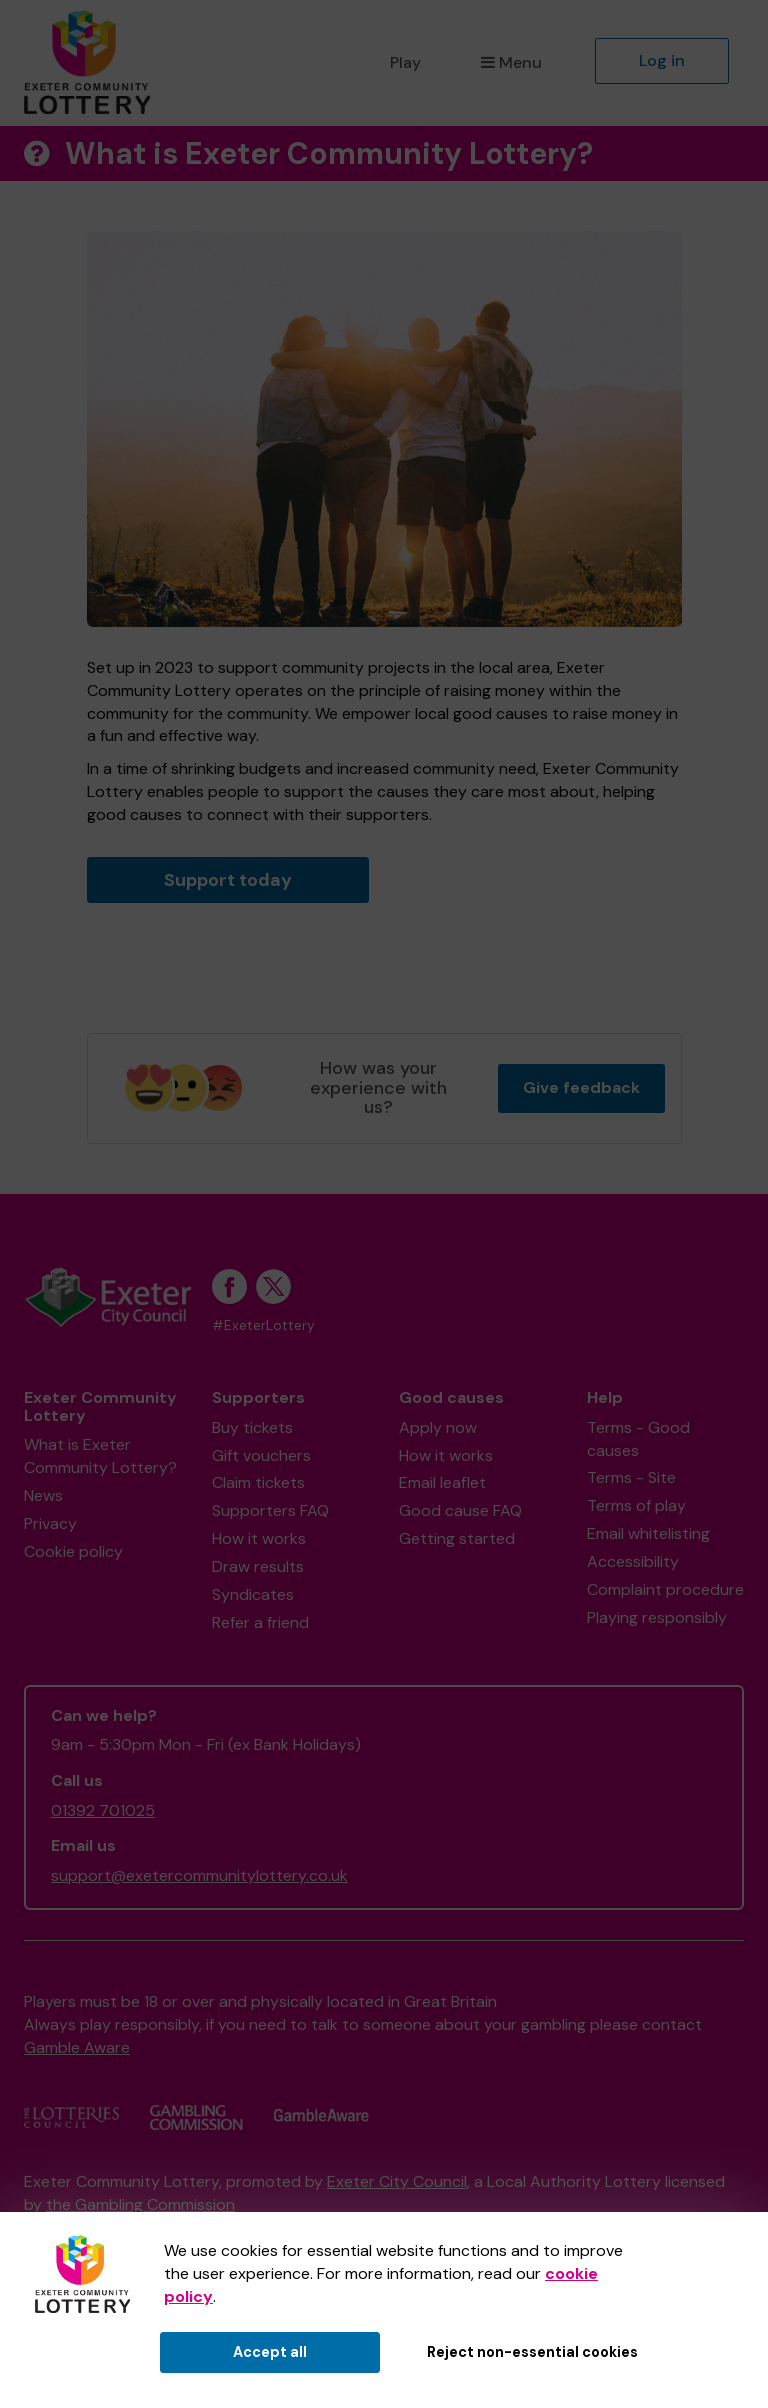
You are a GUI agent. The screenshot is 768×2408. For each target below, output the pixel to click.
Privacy (50, 1523)
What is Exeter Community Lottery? (100, 1456)
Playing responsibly (657, 1617)
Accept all (270, 2352)
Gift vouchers (261, 1455)
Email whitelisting (648, 1533)
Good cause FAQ (460, 1510)
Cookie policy (73, 1551)
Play (405, 62)
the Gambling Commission (140, 2204)
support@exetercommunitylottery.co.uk (199, 1875)
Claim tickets (258, 1482)
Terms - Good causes (638, 1439)
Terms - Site (631, 1477)
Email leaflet (442, 1482)
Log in (662, 60)
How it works (259, 1538)
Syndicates (253, 1594)
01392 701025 (103, 1810)
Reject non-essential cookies (532, 2352)
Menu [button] (511, 62)
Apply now (438, 1427)
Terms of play (636, 1505)
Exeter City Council (397, 2181)
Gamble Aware (77, 2047)
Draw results (258, 1566)
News (43, 1495)
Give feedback (581, 1087)
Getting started (457, 1538)
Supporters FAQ (270, 1510)
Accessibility (633, 1561)
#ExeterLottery (263, 1325)
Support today (228, 880)
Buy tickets (252, 1427)
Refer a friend (260, 1622)
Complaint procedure (665, 1589)
